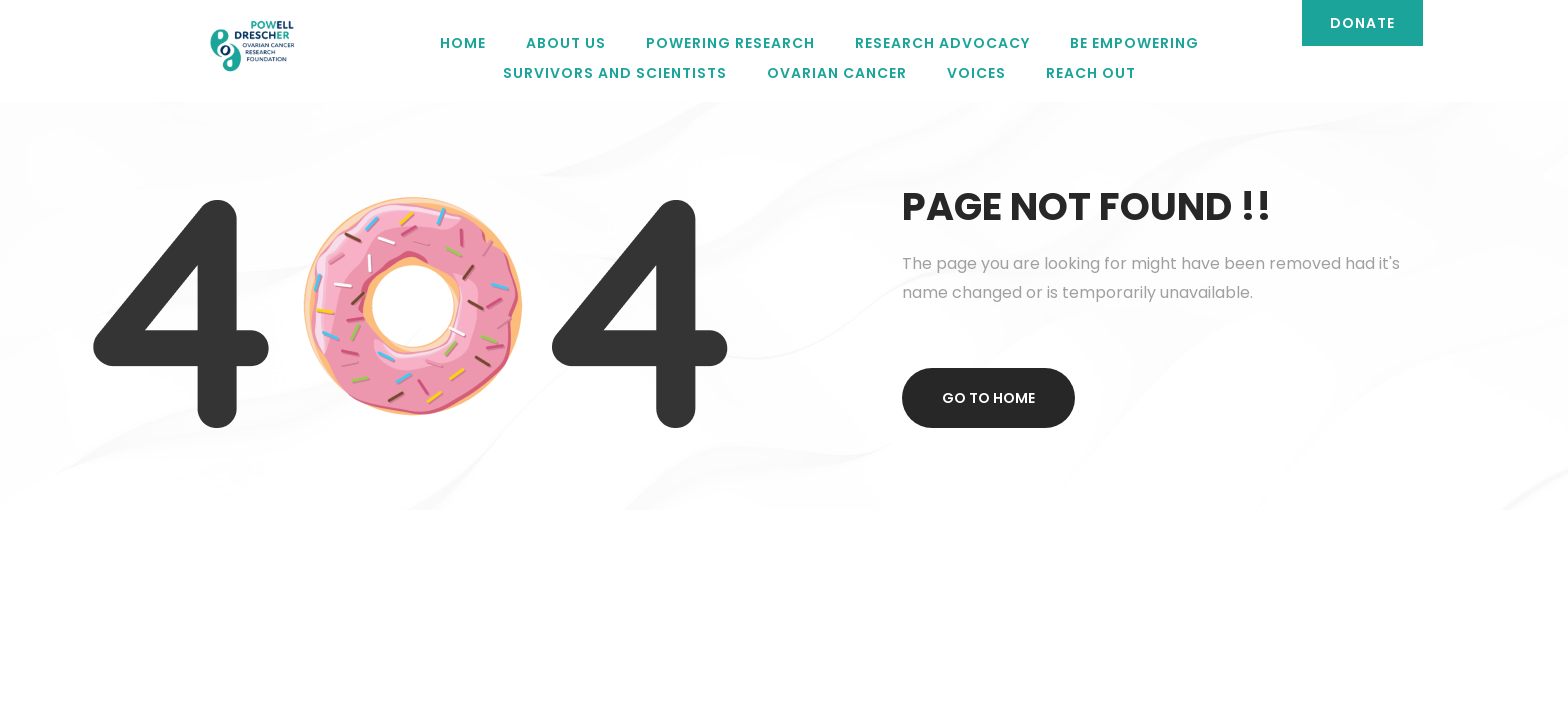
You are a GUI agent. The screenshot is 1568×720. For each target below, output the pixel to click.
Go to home (988, 398)
